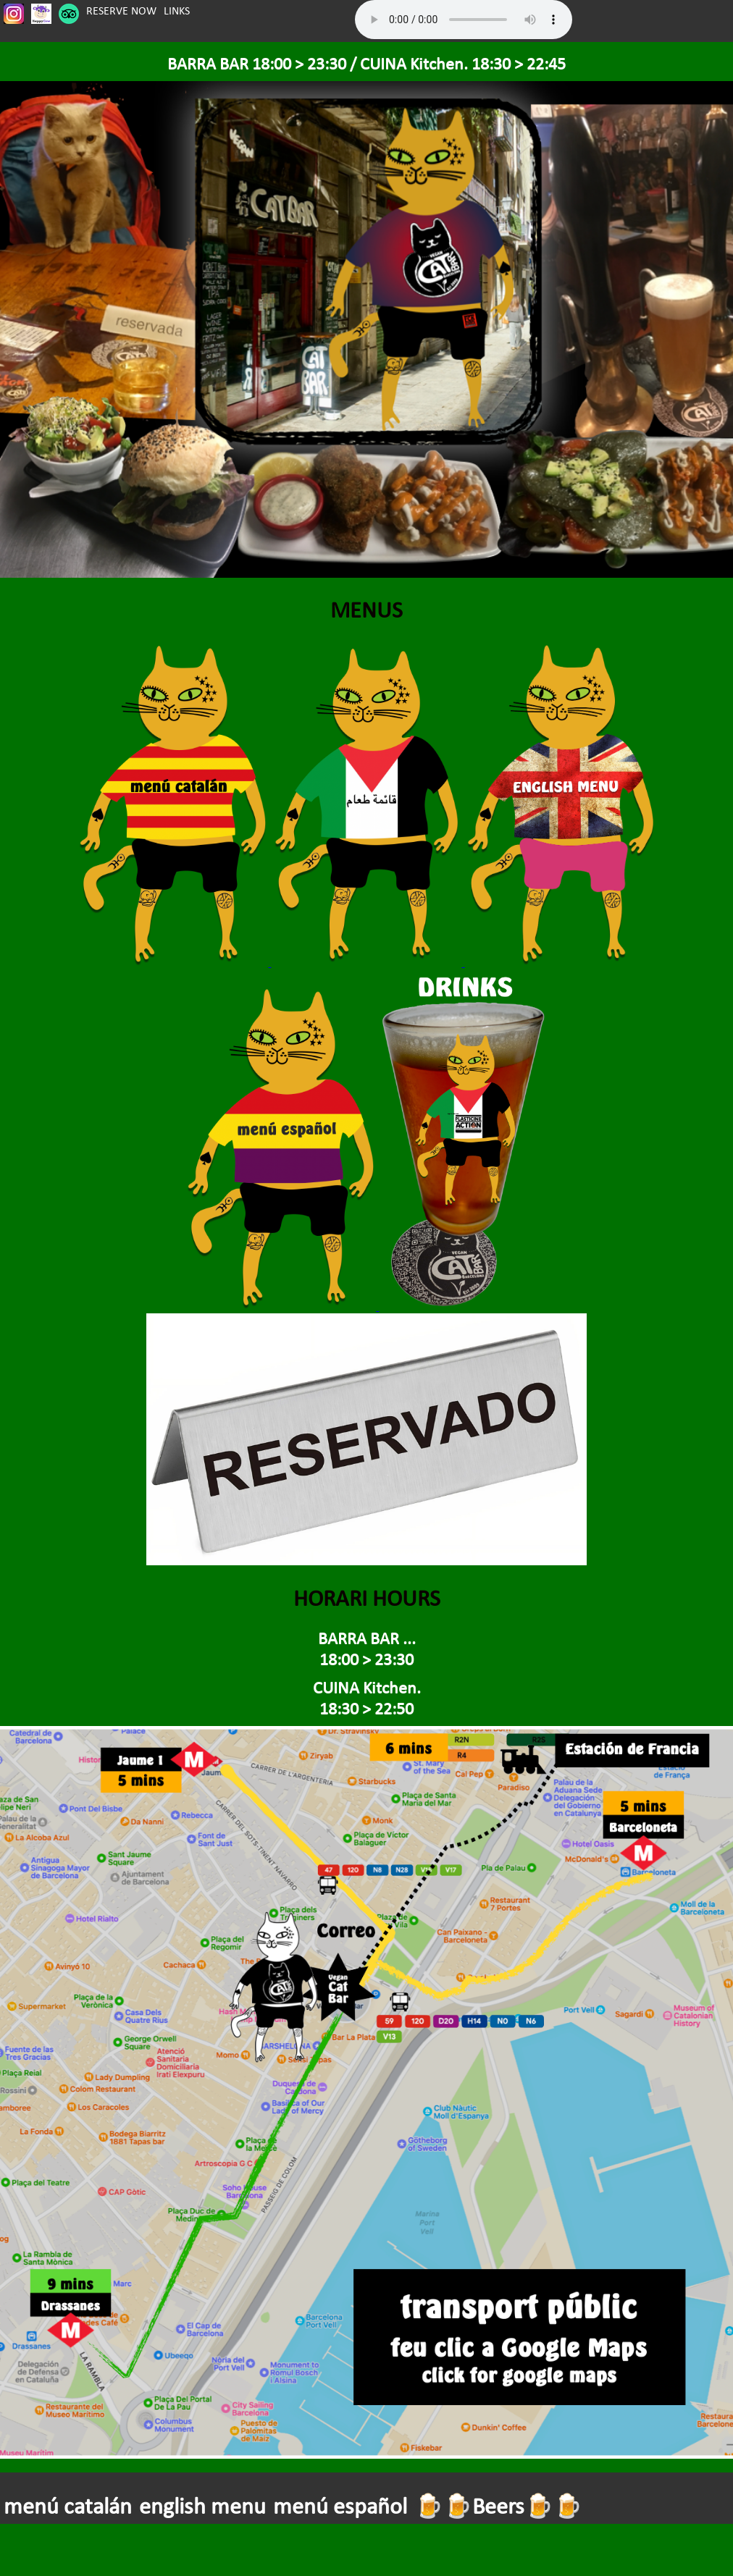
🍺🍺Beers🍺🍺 (498, 2506)
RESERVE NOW (121, 10)
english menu (202, 2506)
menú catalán (68, 2506)
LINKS (177, 10)
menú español (340, 2506)
